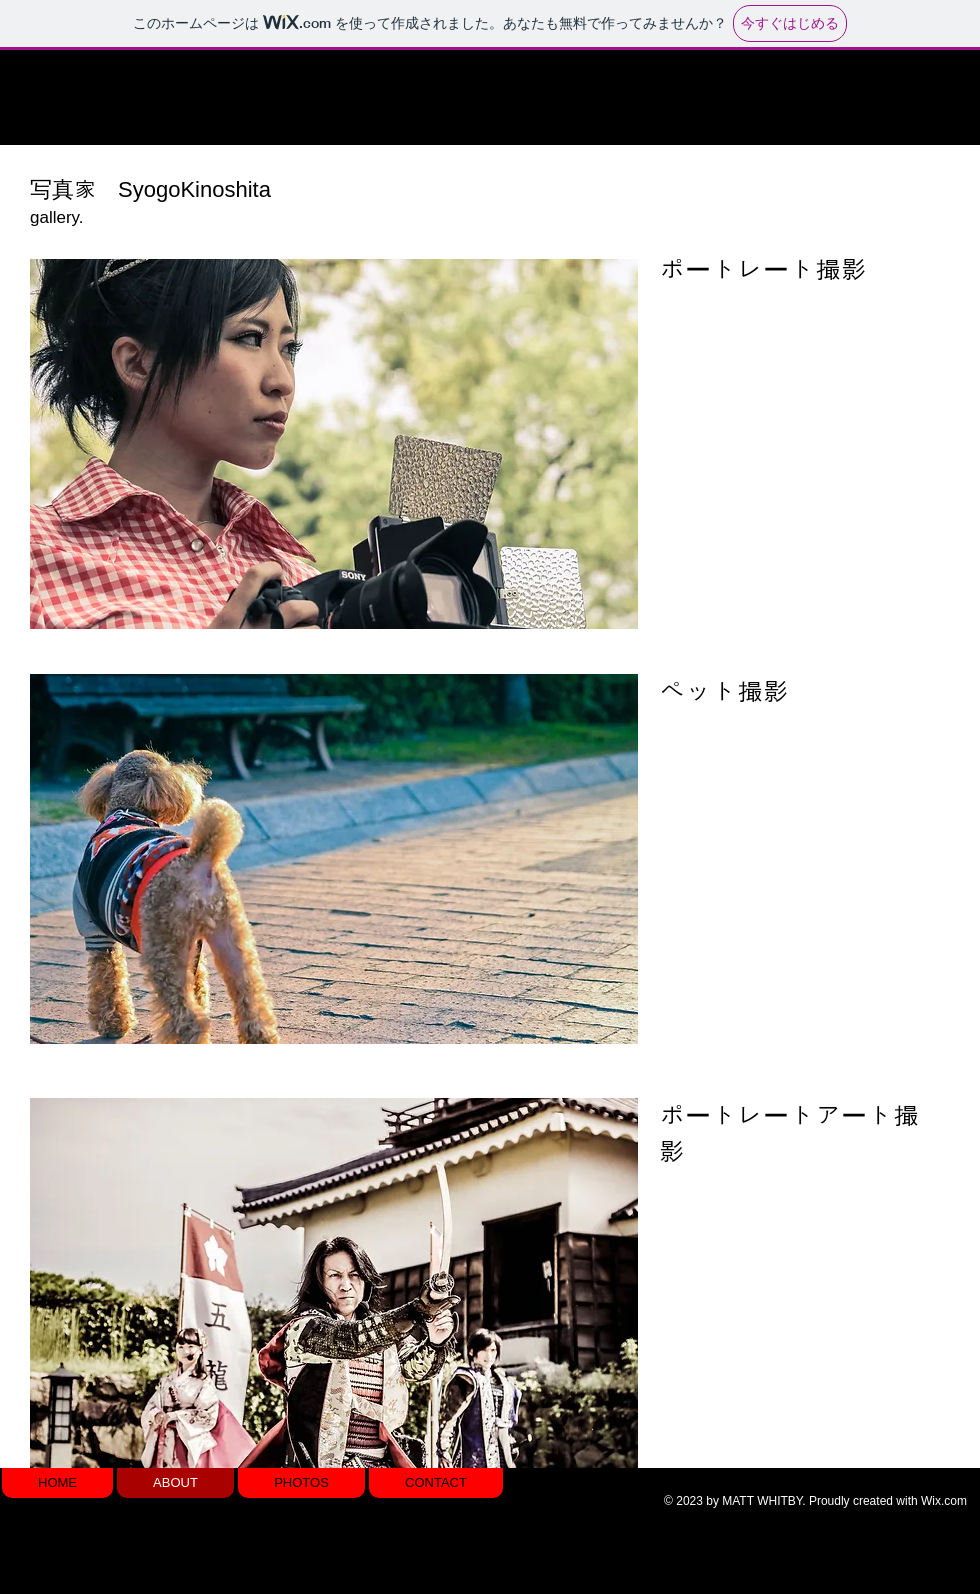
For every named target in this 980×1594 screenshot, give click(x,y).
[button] (334, 444)
